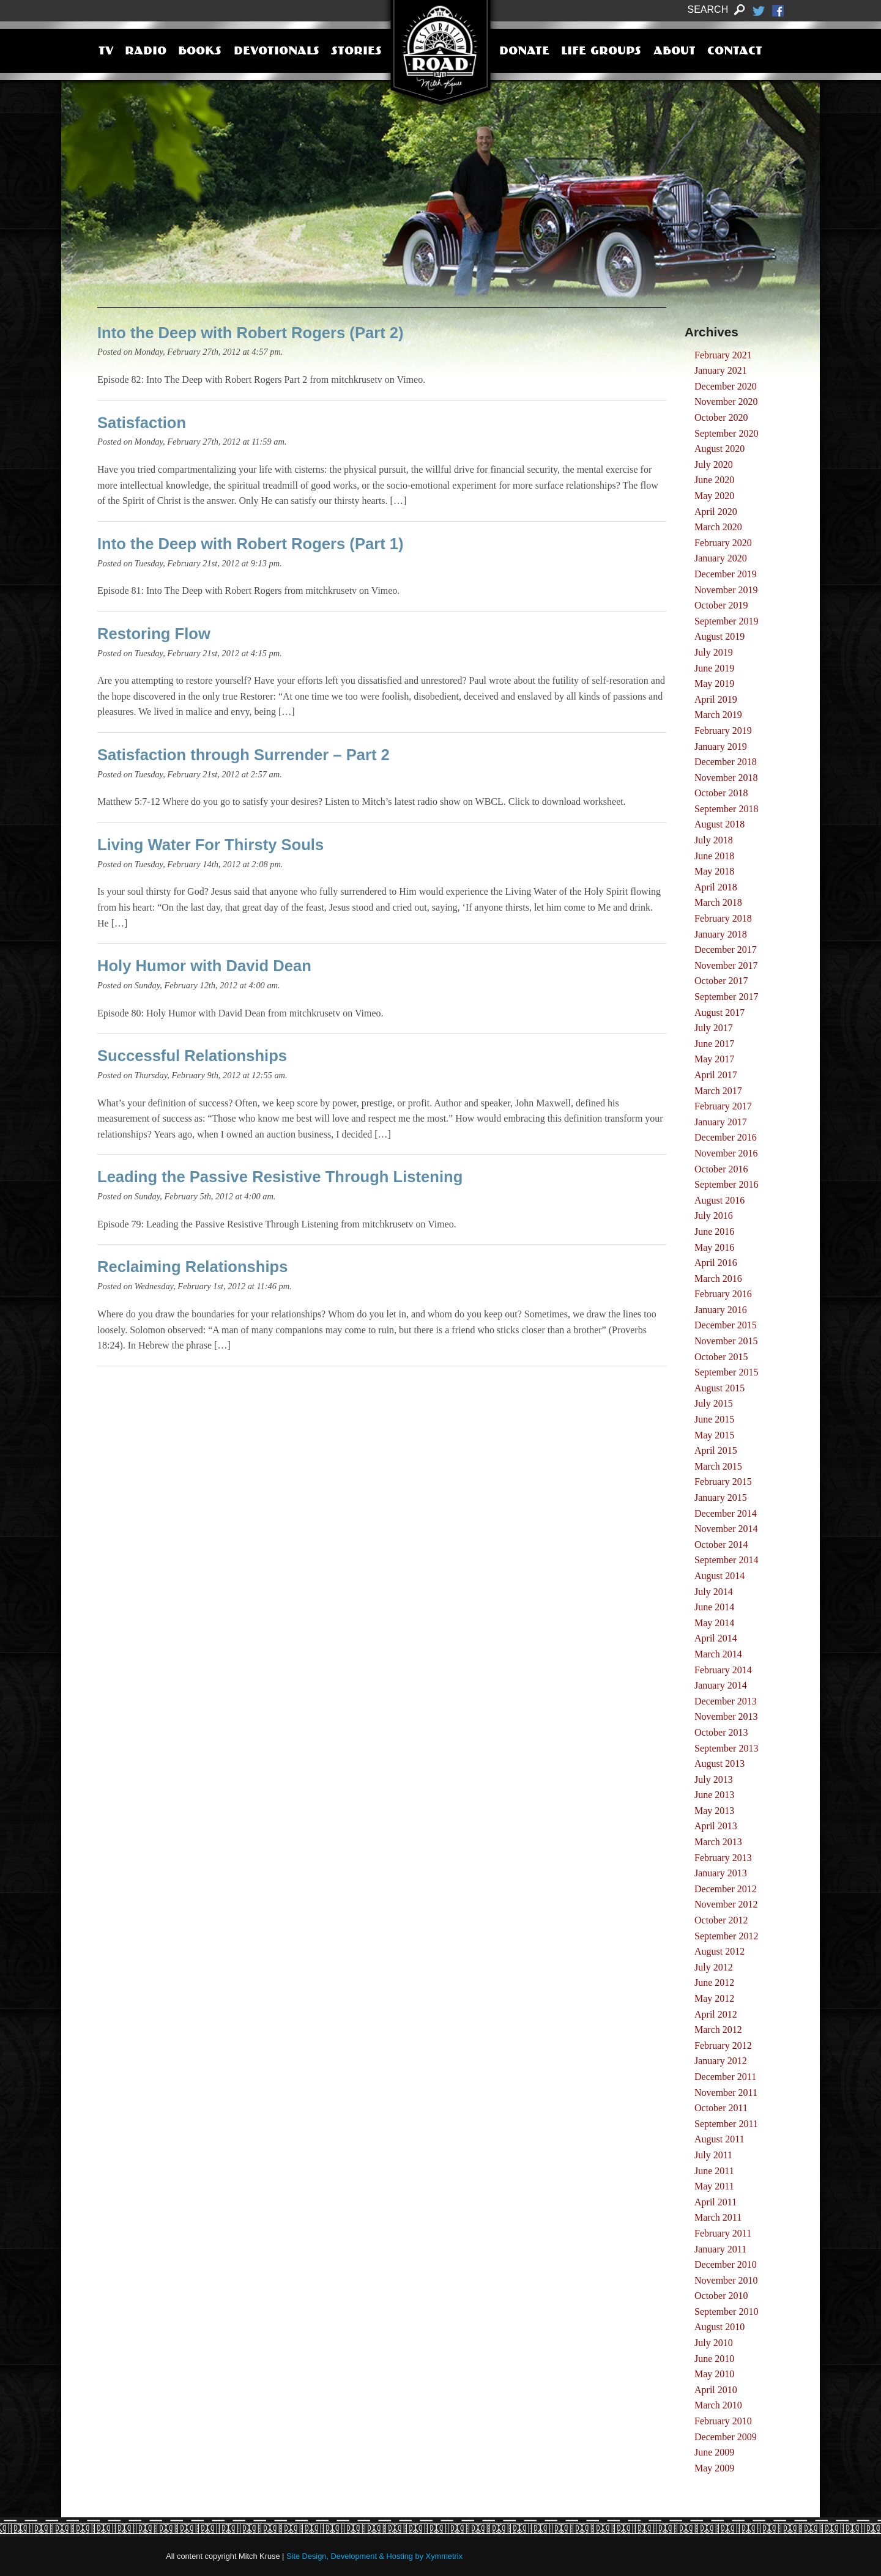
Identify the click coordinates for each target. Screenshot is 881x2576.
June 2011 (714, 2171)
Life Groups (601, 51)
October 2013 (721, 1732)
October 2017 (721, 980)
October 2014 (721, 1544)
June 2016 (714, 1231)
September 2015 (726, 1372)
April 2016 (715, 1262)
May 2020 (714, 495)
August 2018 (719, 824)
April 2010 (715, 2390)
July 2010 (713, 2342)
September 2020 (726, 433)
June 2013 (714, 1795)
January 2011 (720, 2249)
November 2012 (726, 1904)
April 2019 (715, 699)
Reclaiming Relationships (192, 1266)
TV (106, 51)
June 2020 (714, 480)
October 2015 (721, 1357)
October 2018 (721, 793)
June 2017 (714, 1043)
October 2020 (721, 417)
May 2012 (714, 1998)
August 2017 (719, 1012)
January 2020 (720, 558)
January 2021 (720, 370)
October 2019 (721, 605)
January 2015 (720, 1497)
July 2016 (713, 1215)
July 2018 (713, 840)
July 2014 (713, 1591)
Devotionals (276, 51)
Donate (524, 51)
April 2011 (715, 2202)
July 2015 (713, 1403)
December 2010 (725, 2264)
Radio (145, 51)
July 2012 (713, 1967)
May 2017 (714, 1059)
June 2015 (714, 1419)
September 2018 (726, 809)
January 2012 (720, 2061)
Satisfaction (141, 422)
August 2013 (719, 1763)
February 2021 (723, 355)
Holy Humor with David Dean (204, 965)
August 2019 (719, 636)
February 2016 (723, 1294)
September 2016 (726, 1184)
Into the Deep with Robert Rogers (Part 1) (250, 543)
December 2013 (725, 1701)
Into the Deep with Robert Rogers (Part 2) (250, 332)
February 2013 (723, 1857)
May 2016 (714, 1247)
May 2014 (714, 1623)
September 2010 (726, 2311)
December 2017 (725, 949)
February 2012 (723, 2045)
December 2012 (725, 1889)
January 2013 (720, 1873)
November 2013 (726, 1716)
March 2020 (718, 527)
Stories (356, 51)
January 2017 (720, 1122)
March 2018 (718, 902)
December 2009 (725, 2437)
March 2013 (718, 1842)
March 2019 (718, 714)
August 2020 (719, 448)
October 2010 (721, 2295)
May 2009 (714, 2468)
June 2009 (714, 2452)
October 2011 (721, 2108)
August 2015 (719, 1388)
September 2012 (726, 1936)
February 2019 (723, 730)
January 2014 (720, 1685)
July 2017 (713, 1028)
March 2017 (718, 1091)
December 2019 (725, 574)
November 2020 (726, 401)
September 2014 (726, 1560)
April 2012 (715, 2014)
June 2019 (714, 668)
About (674, 51)
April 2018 (715, 887)
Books (199, 51)
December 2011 (725, 2076)
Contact (734, 51)
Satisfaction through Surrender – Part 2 (243, 754)
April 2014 (715, 1638)
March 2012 (718, 2029)
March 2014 (718, 1654)
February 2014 (723, 1670)
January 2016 (720, 1310)
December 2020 (725, 386)
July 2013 (713, 1779)
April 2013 (715, 1826)
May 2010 (714, 2374)
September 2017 (726, 996)
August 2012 (719, 1951)
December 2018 (725, 762)
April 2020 (715, 511)
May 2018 (714, 871)
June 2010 (714, 2358)
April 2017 (715, 1075)
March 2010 (718, 2405)
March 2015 (718, 1466)
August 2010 (719, 2327)
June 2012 (714, 1982)
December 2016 (725, 1137)
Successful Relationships (192, 1055)
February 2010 (723, 2421)
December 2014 (725, 1513)
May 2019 (714, 683)
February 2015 (723, 1481)
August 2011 (719, 2139)
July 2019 (713, 652)
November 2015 (726, 1341)
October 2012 (721, 1920)
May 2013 (714, 1810)
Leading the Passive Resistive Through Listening (280, 1176)
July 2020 (713, 464)
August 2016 (719, 1200)
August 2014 (719, 1576)
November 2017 (726, 965)
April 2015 (715, 1450)
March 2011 (718, 2217)
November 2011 (725, 2092)
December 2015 (725, 1325)
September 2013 (726, 1748)
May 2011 (714, 2186)
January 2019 (720, 746)
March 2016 (718, 1278)
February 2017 (723, 1106)
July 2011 (713, 2155)
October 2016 (721, 1169)
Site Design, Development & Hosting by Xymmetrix (374, 2556)
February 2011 (722, 2233)
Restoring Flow (153, 633)
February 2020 (723, 543)
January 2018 (720, 934)
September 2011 (726, 2124)
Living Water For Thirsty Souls (210, 844)
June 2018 (714, 856)
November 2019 (726, 590)
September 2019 (726, 621)
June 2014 (714, 1607)
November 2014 (726, 1528)
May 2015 (714, 1435)
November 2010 (726, 2280)
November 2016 (726, 1153)
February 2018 (723, 918)
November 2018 (726, 777)
